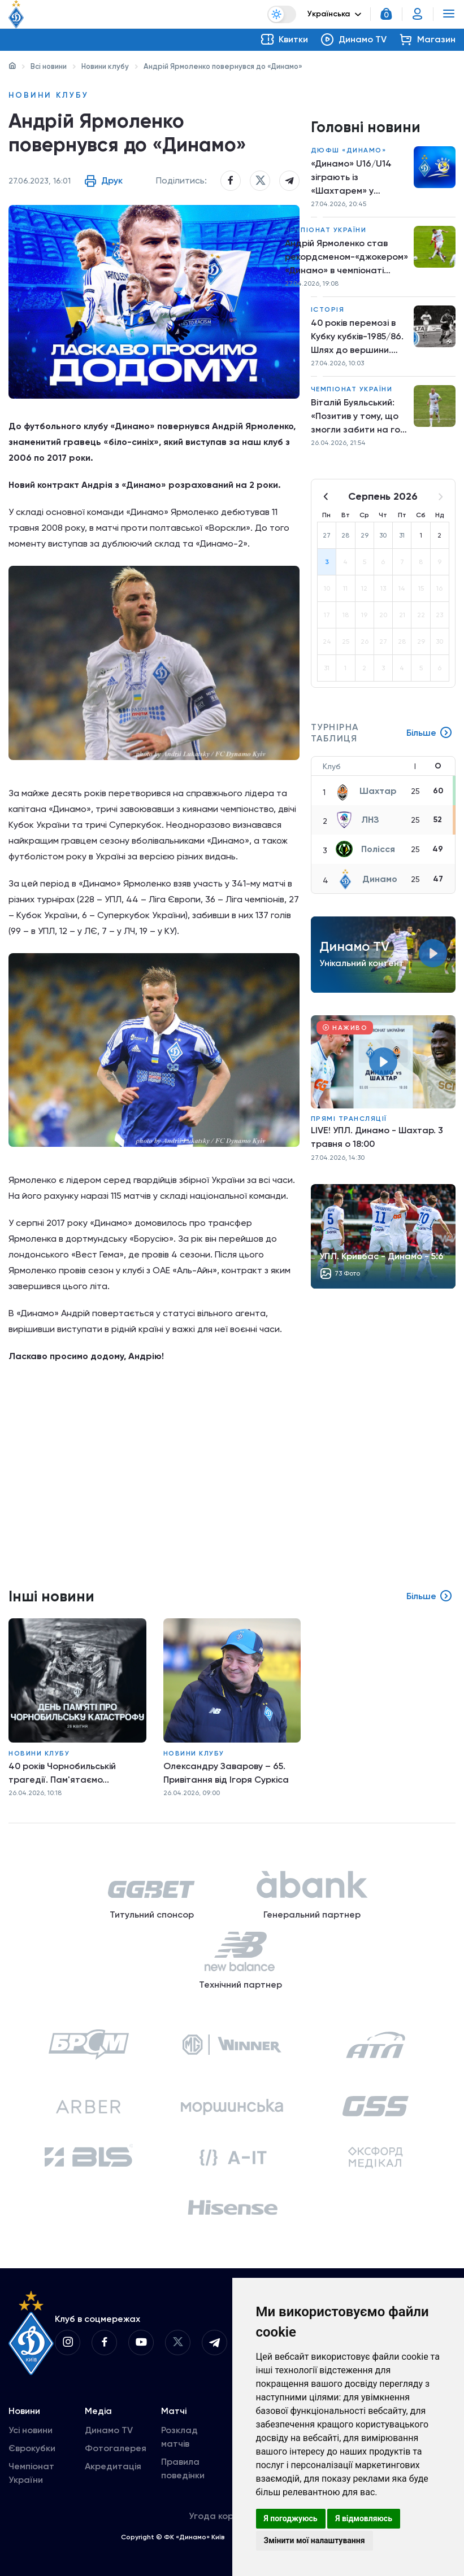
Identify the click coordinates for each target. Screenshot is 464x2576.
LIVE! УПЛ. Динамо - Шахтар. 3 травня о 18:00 (377, 1137)
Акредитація (113, 2466)
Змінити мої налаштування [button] (314, 2540)
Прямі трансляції (349, 1119)
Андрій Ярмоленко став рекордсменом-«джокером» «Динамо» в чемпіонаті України (346, 257)
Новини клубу (105, 66)
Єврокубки (31, 2448)
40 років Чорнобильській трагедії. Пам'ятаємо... (62, 1773)
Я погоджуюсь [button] (291, 2518)
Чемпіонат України (326, 230)
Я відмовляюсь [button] (363, 2518)
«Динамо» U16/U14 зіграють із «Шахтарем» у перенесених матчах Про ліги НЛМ (357, 178)
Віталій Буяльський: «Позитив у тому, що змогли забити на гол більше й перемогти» (358, 416)
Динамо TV (109, 2430)
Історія (328, 309)
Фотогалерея (115, 2448)
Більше (429, 733)
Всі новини (49, 66)
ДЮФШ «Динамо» (349, 150)
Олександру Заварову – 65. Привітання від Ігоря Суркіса (226, 1773)
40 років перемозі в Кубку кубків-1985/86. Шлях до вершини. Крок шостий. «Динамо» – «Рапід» (357, 337)
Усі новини (30, 2430)
